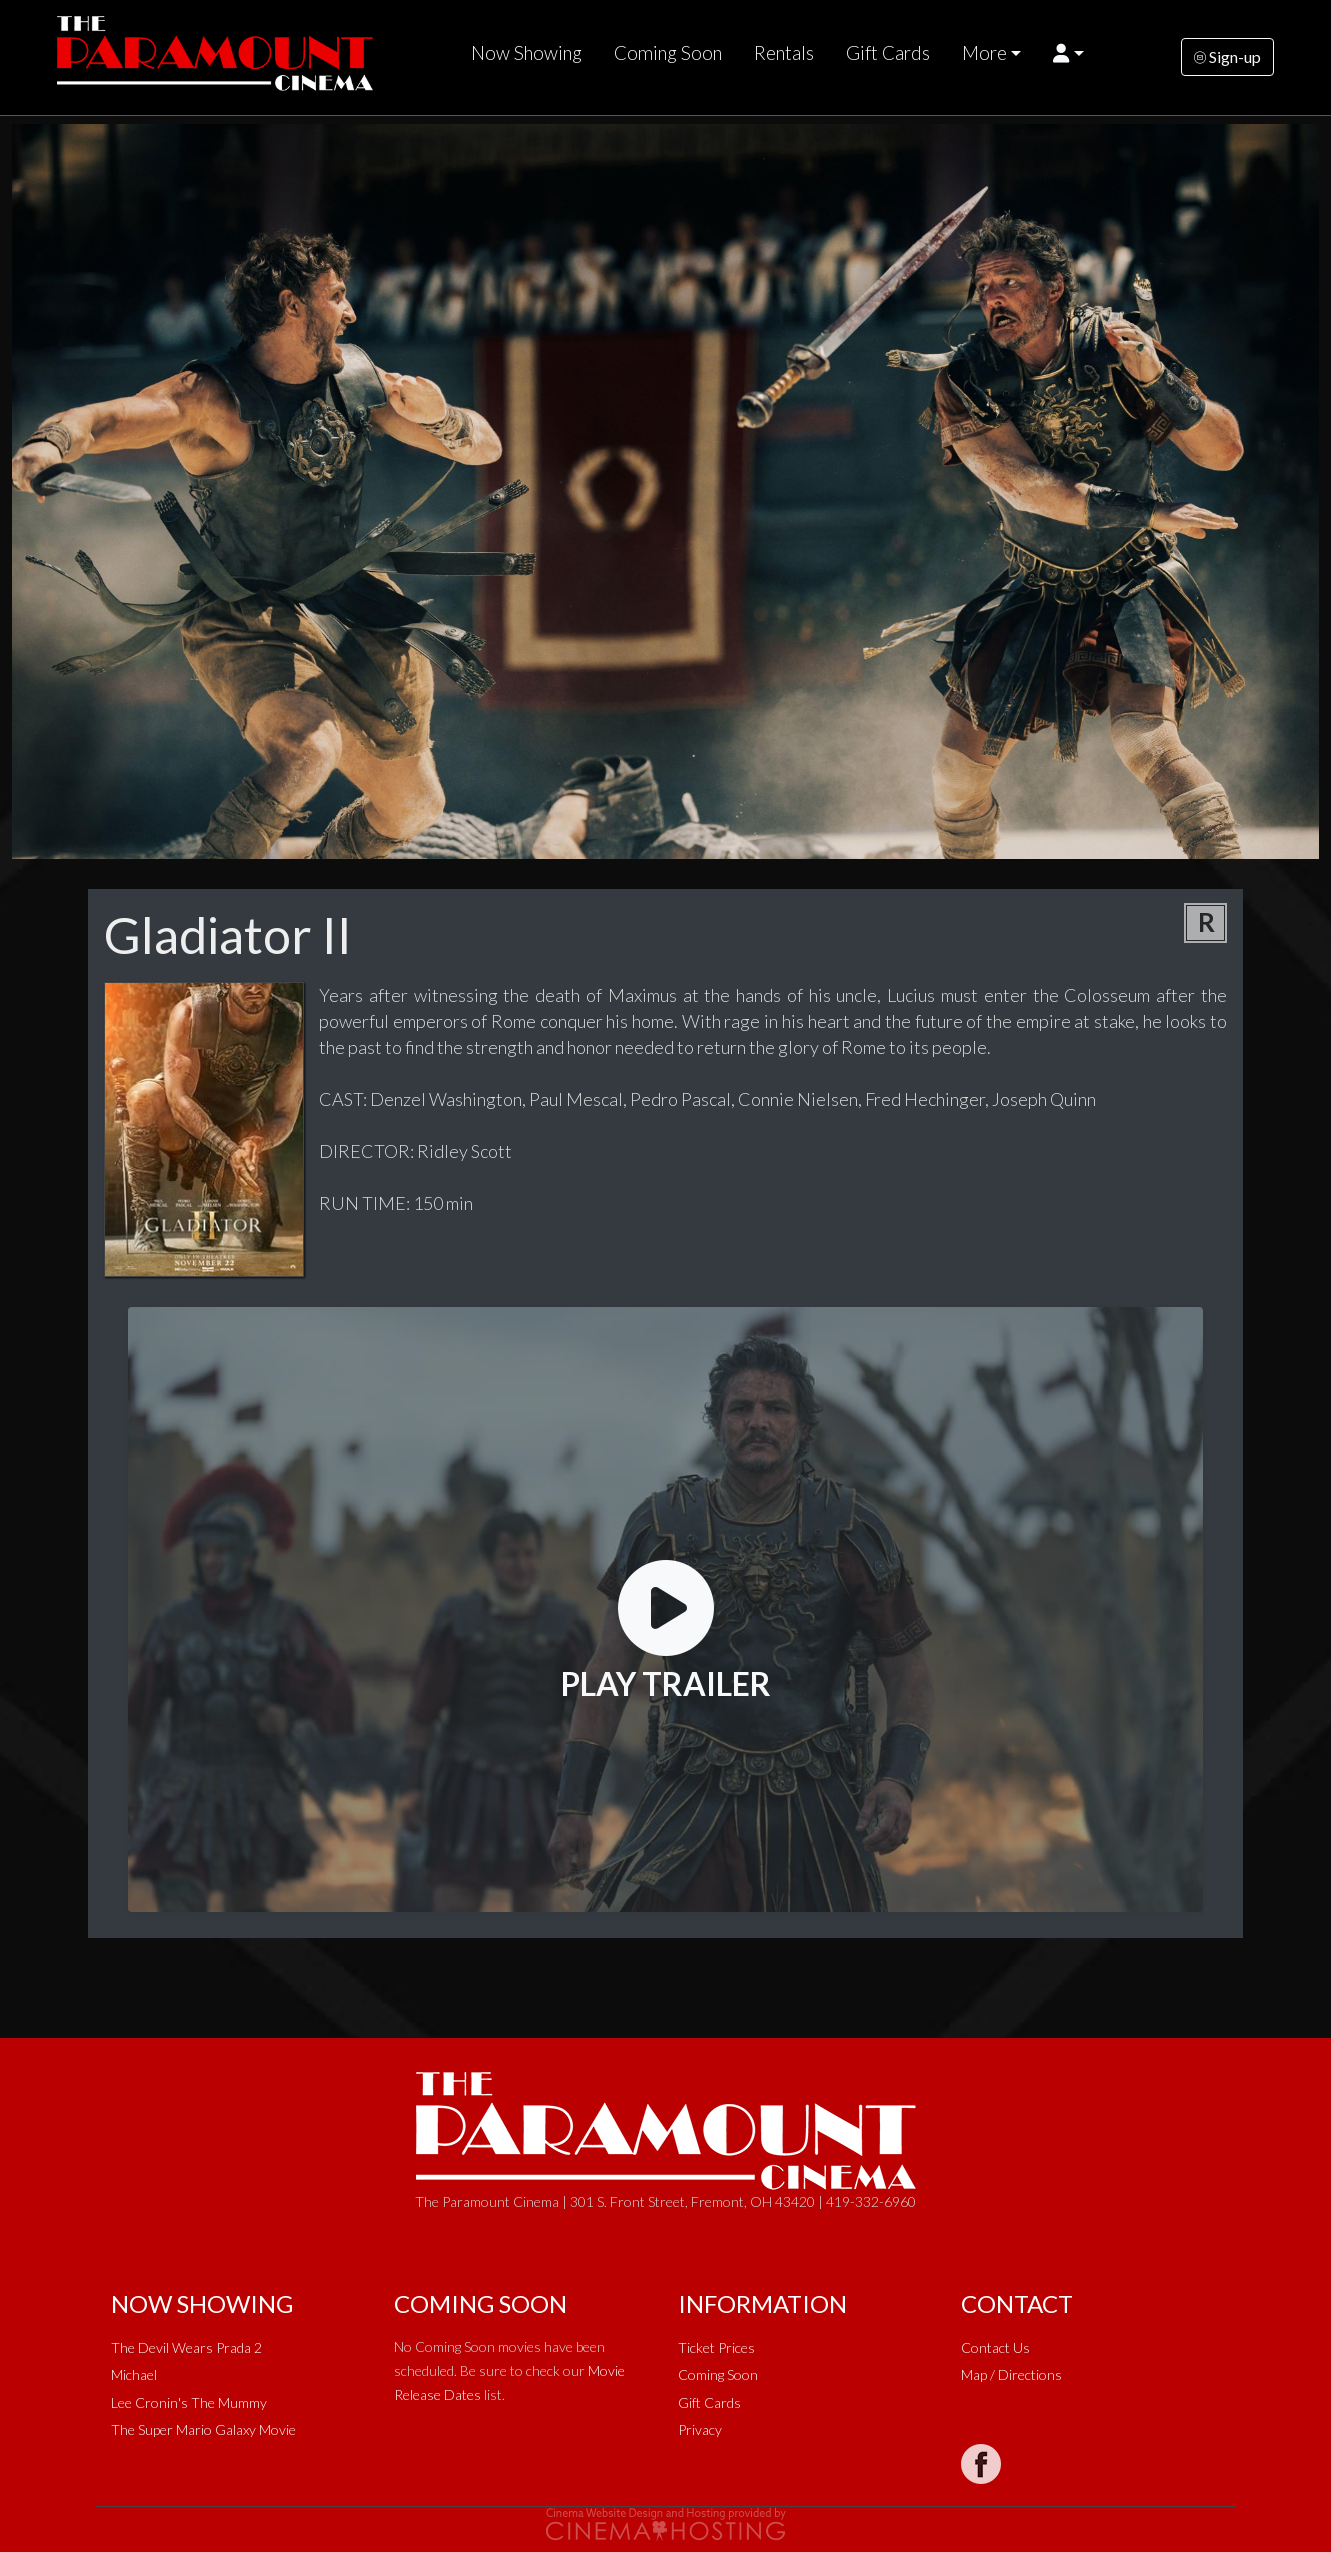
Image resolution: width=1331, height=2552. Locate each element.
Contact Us (995, 2347)
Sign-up (1227, 56)
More (984, 53)
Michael (134, 2374)
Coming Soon (668, 53)
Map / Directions (1011, 2374)
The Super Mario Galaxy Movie (203, 2429)
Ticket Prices (716, 2347)
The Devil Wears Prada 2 (186, 2347)
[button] (1068, 53)
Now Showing (526, 53)
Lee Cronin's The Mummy (189, 2402)
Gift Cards (888, 53)
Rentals (784, 53)
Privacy (700, 2429)
